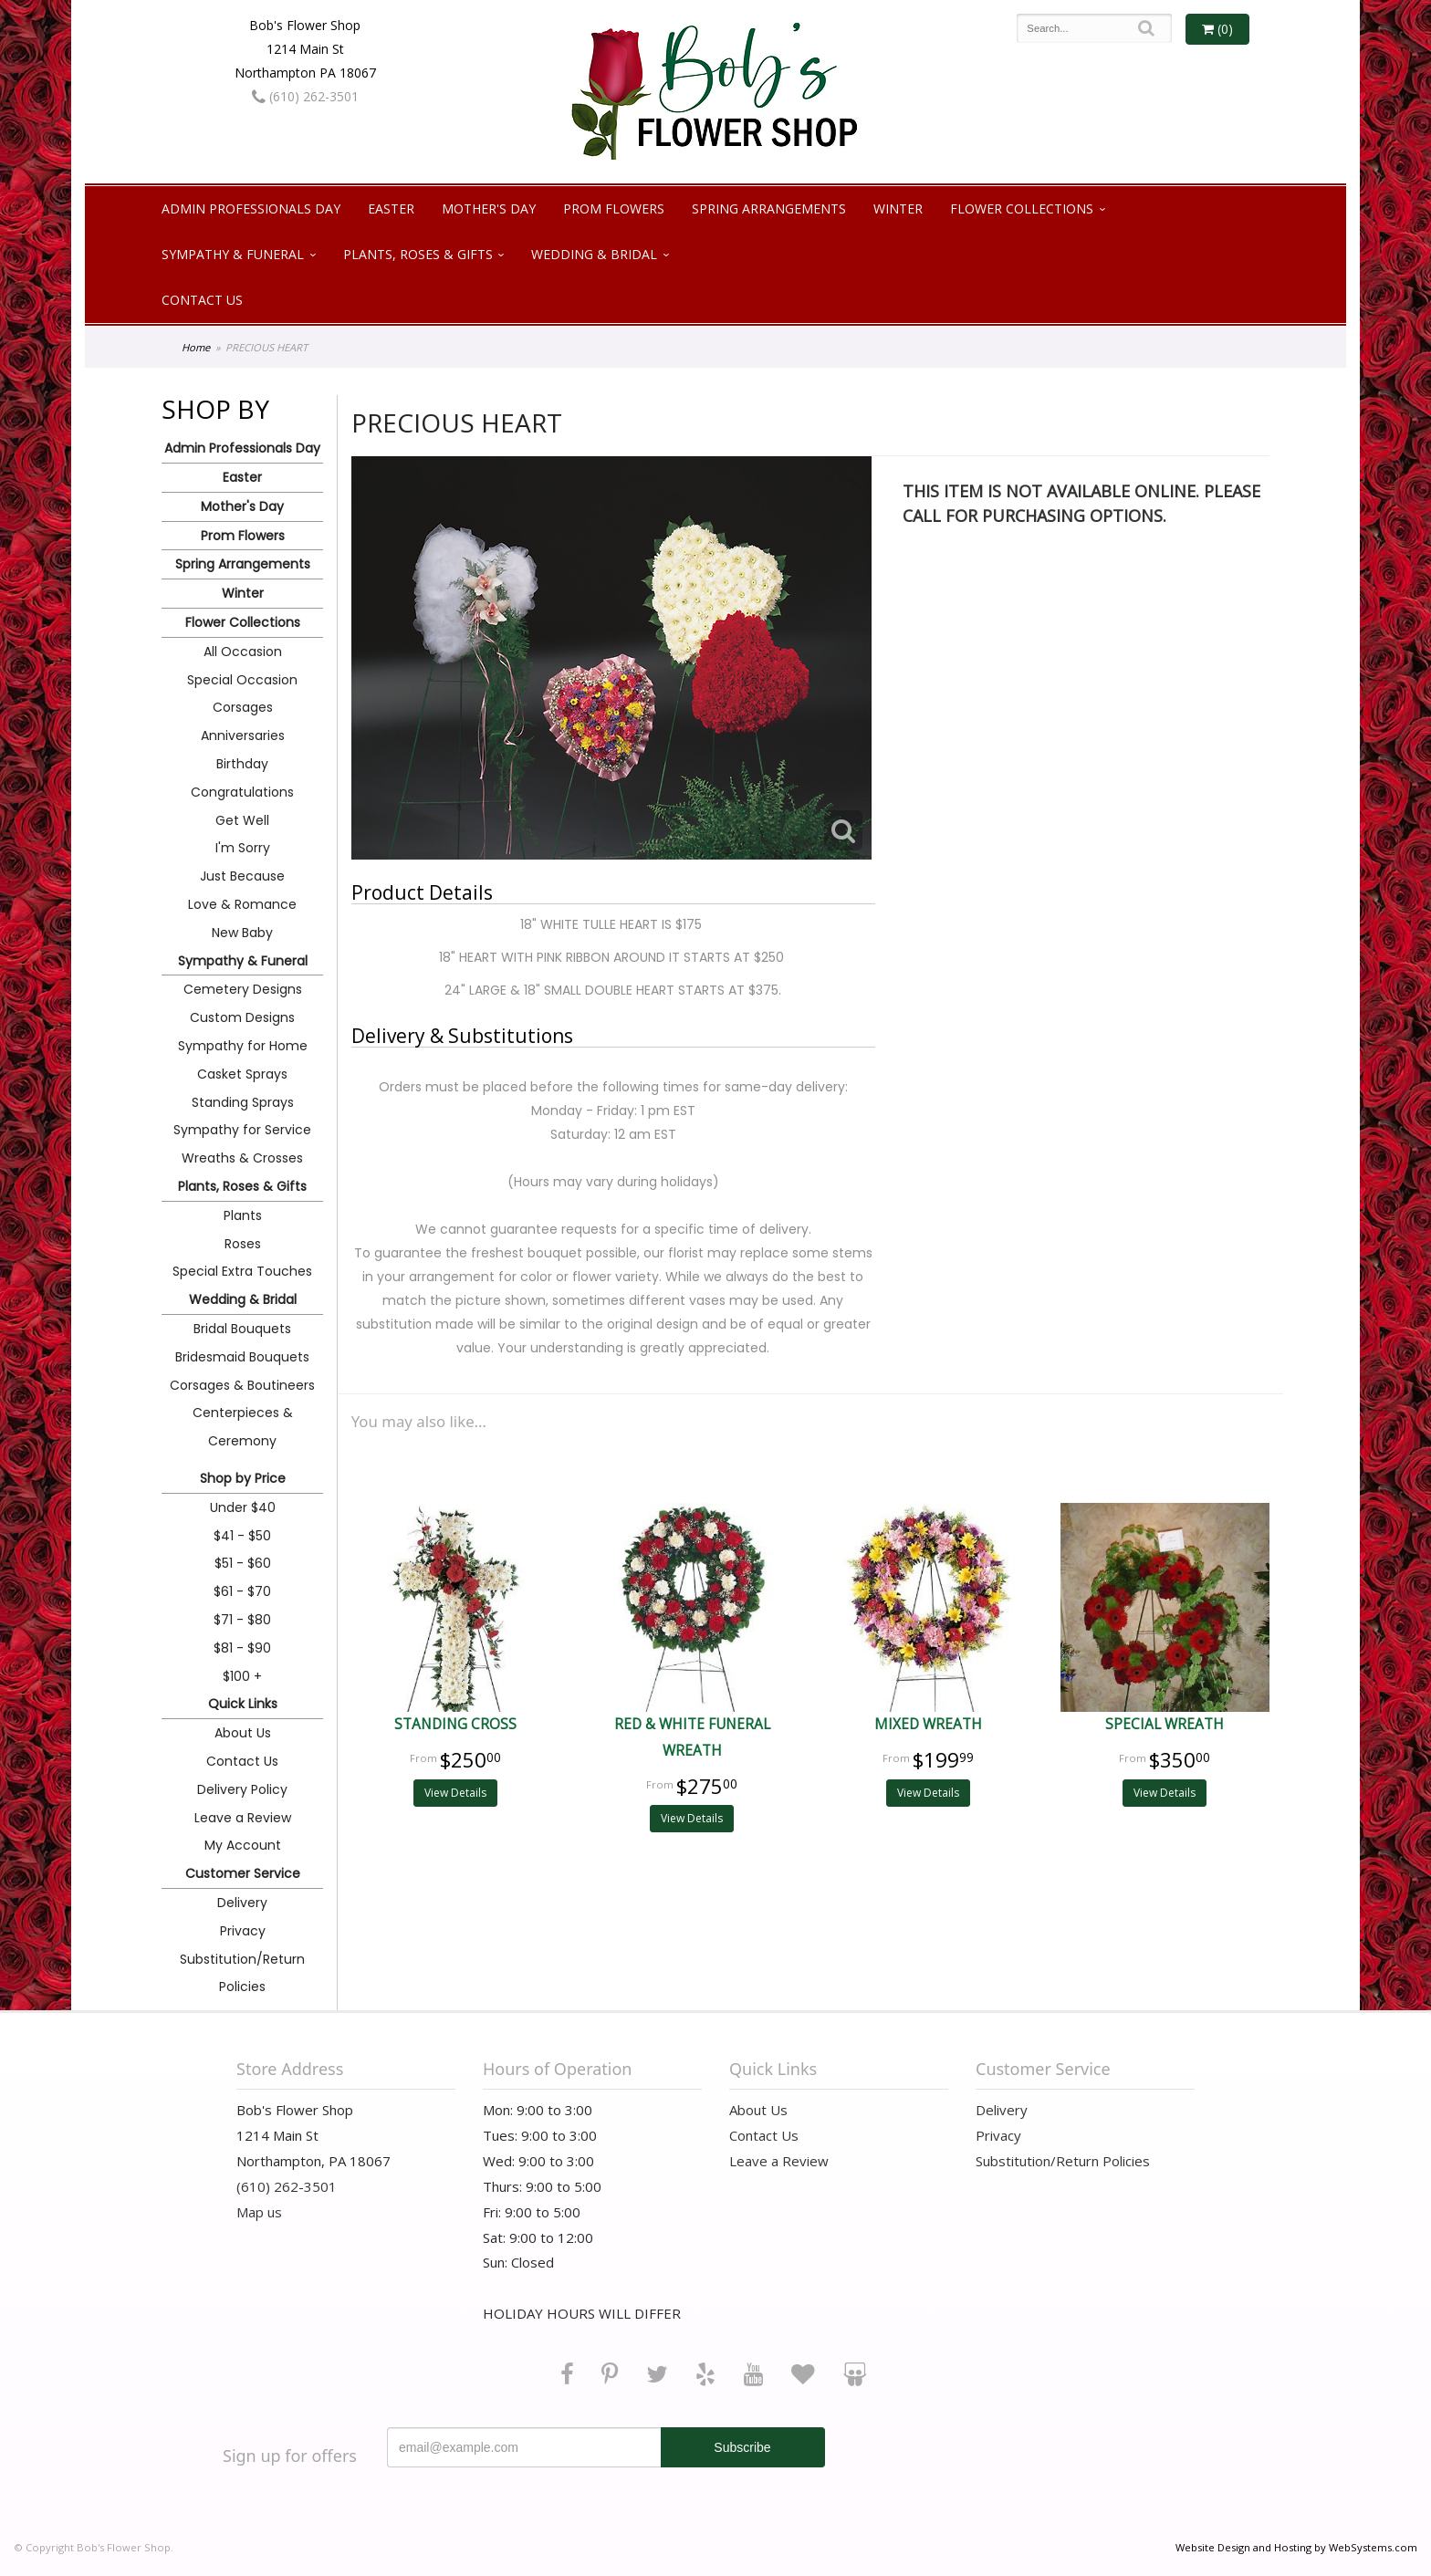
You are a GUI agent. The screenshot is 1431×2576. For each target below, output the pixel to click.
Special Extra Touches (242, 1271)
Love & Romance (242, 904)
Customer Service (242, 1873)
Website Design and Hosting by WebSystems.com (1296, 2547)
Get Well (242, 820)
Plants (243, 1215)
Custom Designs (242, 1017)
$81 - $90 (242, 1648)
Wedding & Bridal (594, 254)
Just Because (242, 876)
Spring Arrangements (769, 208)
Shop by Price (243, 1478)
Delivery (242, 1902)
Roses (243, 1244)
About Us (242, 1733)
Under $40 (243, 1507)
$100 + (242, 1676)
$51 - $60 (242, 1563)
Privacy (243, 1931)
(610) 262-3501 (305, 96)
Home (196, 347)
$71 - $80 (242, 1620)
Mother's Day (489, 208)
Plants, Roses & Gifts (418, 254)
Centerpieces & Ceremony (243, 1426)
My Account (242, 1845)
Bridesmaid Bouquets (242, 1357)
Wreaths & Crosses (242, 1158)
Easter (391, 208)
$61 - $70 (242, 1591)
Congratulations (242, 792)
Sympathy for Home (243, 1046)
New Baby (242, 932)
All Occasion (243, 651)
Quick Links (242, 1704)
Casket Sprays (242, 1074)
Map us (259, 2212)
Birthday (242, 764)
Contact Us (202, 299)
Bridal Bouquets (242, 1328)
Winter (898, 208)
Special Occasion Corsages (242, 694)
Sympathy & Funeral (233, 254)
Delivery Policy (242, 1789)
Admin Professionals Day (251, 208)
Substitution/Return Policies (242, 1973)
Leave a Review (242, 1818)
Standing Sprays (243, 1102)
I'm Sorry (242, 848)
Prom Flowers (613, 208)
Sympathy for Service (242, 1130)
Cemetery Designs (242, 989)
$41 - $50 (242, 1536)
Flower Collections (1021, 208)
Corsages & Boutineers (242, 1385)
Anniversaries (243, 735)
